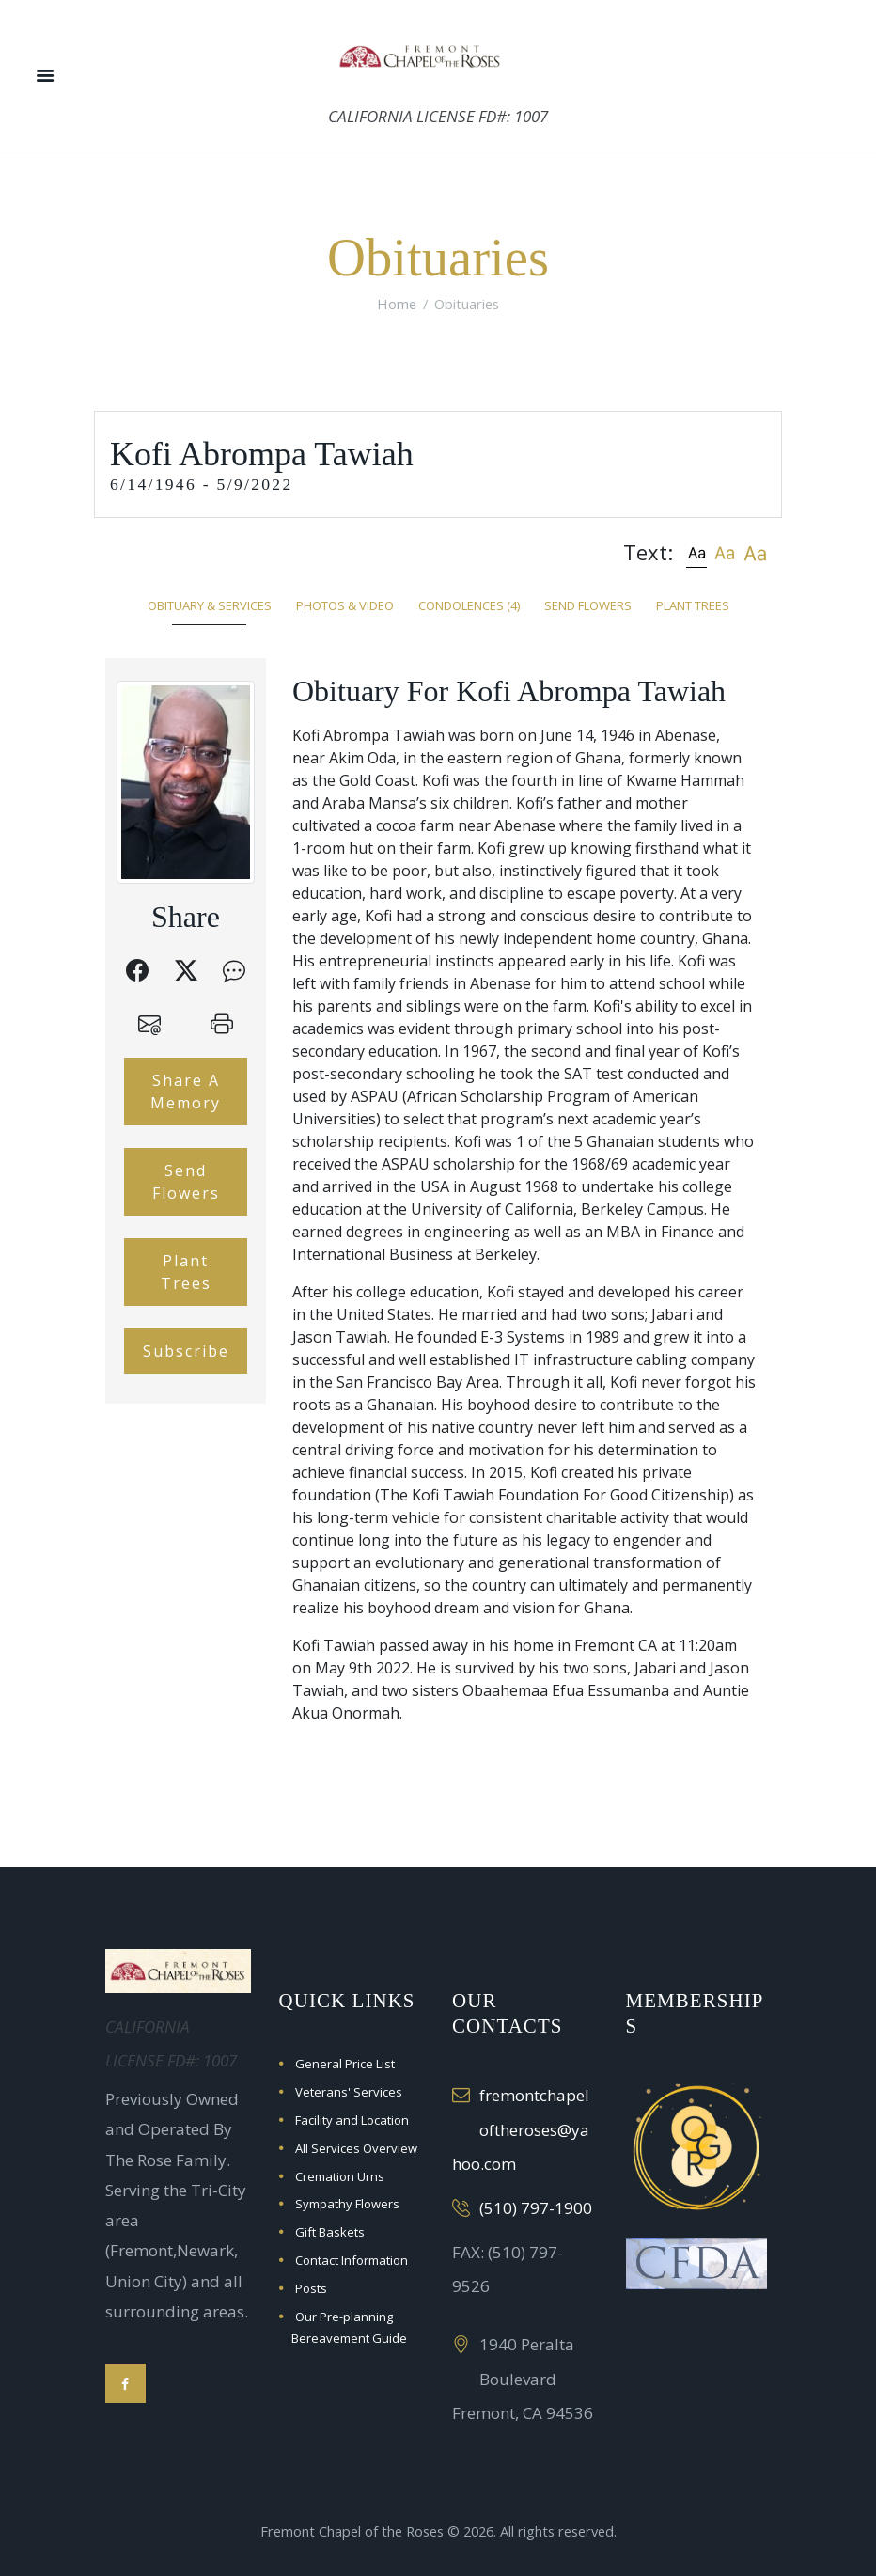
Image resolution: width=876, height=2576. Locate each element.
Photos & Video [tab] (345, 605)
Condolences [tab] (469, 605)
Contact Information (351, 2260)
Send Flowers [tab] (588, 605)
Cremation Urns (339, 2176)
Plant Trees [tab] (692, 605)
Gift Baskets (330, 2231)
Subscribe (186, 1351)
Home (396, 303)
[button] (696, 552)
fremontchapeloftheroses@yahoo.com (520, 2129)
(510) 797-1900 (535, 2208)
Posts (311, 2288)
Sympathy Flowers (347, 2203)
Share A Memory (185, 1091)
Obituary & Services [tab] (210, 605)
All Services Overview (356, 2148)
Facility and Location (352, 2120)
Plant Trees (186, 1272)
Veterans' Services (348, 2091)
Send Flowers (186, 1181)
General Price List (345, 2063)
